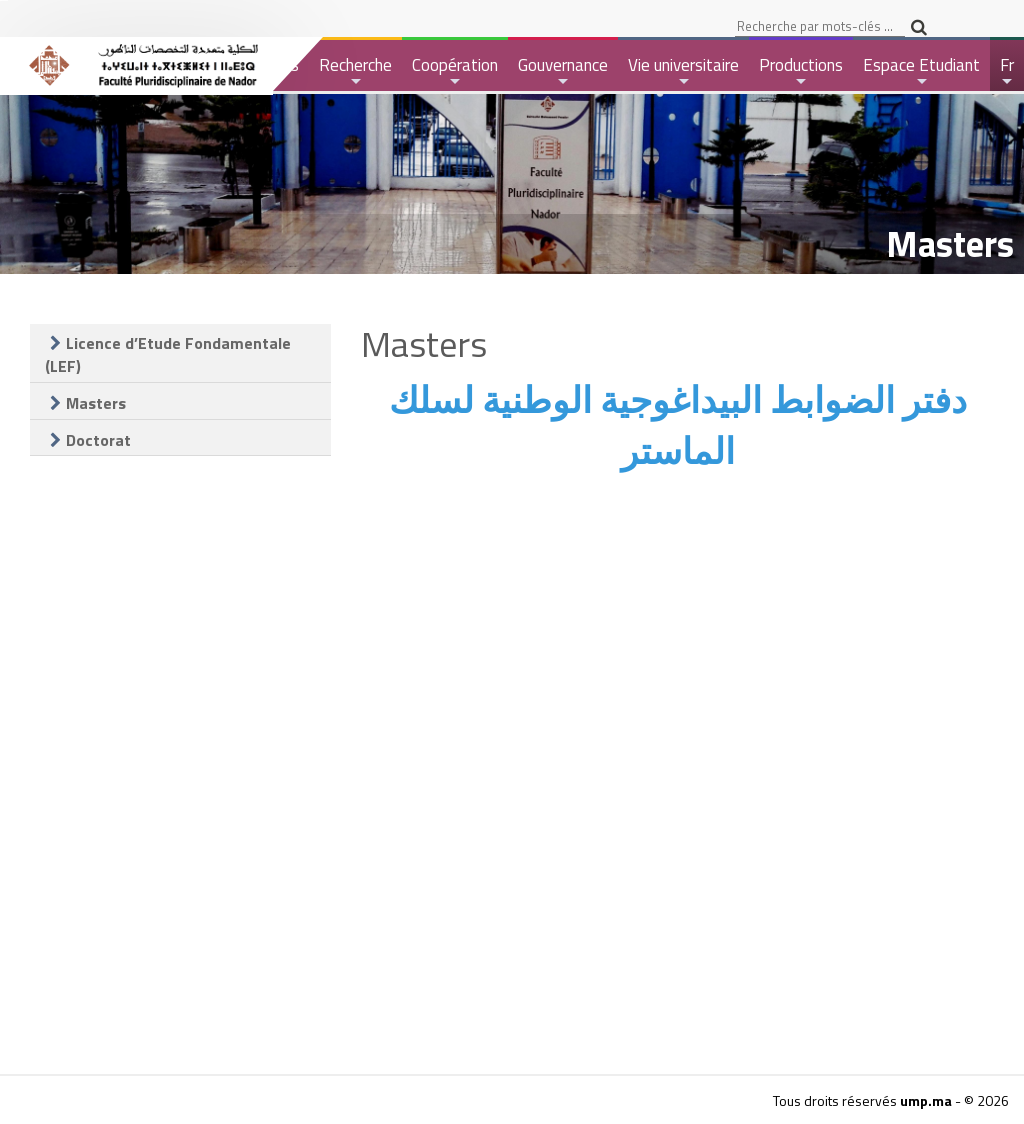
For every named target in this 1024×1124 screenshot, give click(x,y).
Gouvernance (563, 71)
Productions (801, 71)
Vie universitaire (683, 71)
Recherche (355, 71)
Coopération (455, 71)
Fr (1008, 71)
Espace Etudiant (921, 71)
